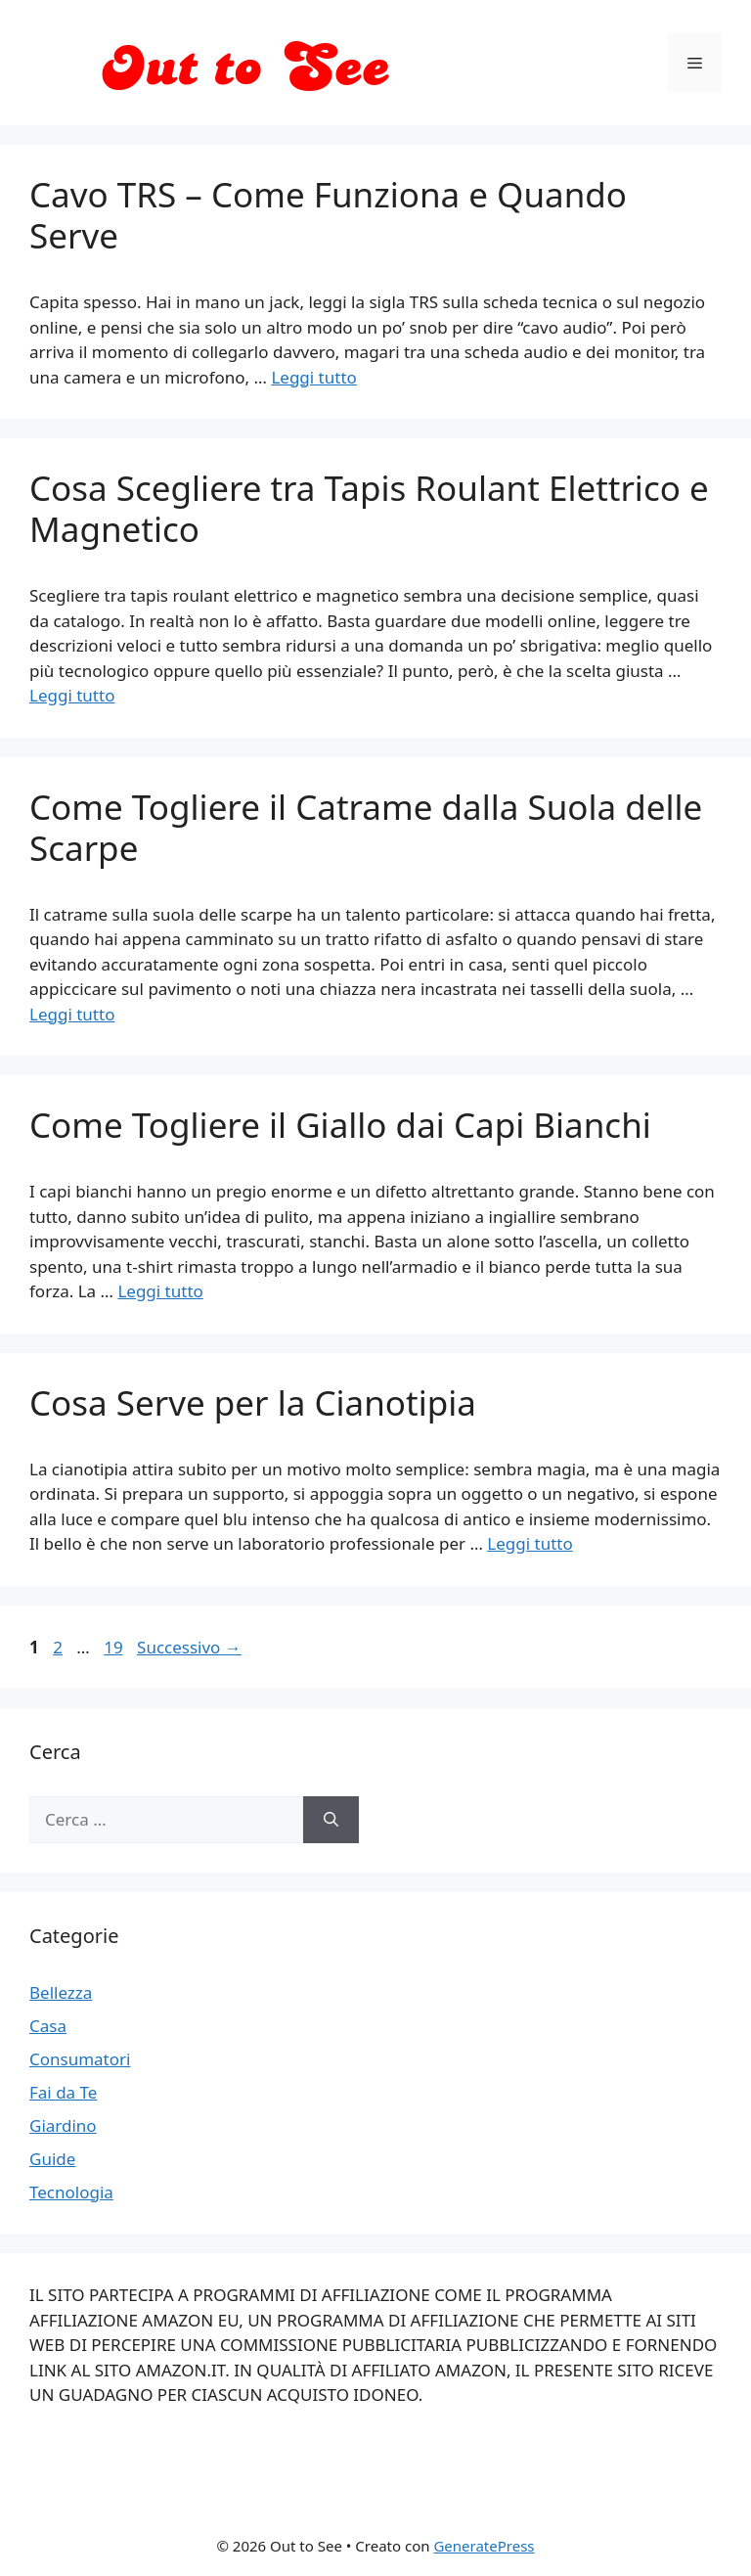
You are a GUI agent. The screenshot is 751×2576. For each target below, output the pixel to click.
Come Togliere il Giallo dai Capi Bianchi (340, 1125)
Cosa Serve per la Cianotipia (252, 1402)
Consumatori (79, 2059)
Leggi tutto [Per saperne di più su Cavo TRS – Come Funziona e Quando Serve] (313, 377)
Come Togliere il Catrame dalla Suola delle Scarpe (365, 827)
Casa (47, 2025)
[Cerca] (331, 1819)
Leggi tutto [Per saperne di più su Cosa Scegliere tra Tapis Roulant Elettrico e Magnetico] (71, 695)
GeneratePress (483, 2545)
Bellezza (60, 1992)
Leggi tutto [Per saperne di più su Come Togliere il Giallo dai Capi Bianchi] (159, 1291)
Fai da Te (63, 2092)
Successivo (189, 1647)
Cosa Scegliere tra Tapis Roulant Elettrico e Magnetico (369, 508)
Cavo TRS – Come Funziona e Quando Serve (328, 214)
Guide (52, 2158)
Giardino (63, 2125)
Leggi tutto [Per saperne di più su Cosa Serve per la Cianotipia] (529, 1543)
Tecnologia (71, 2192)
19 (115, 1647)
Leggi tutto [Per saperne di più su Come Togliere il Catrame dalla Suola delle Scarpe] (71, 1014)
